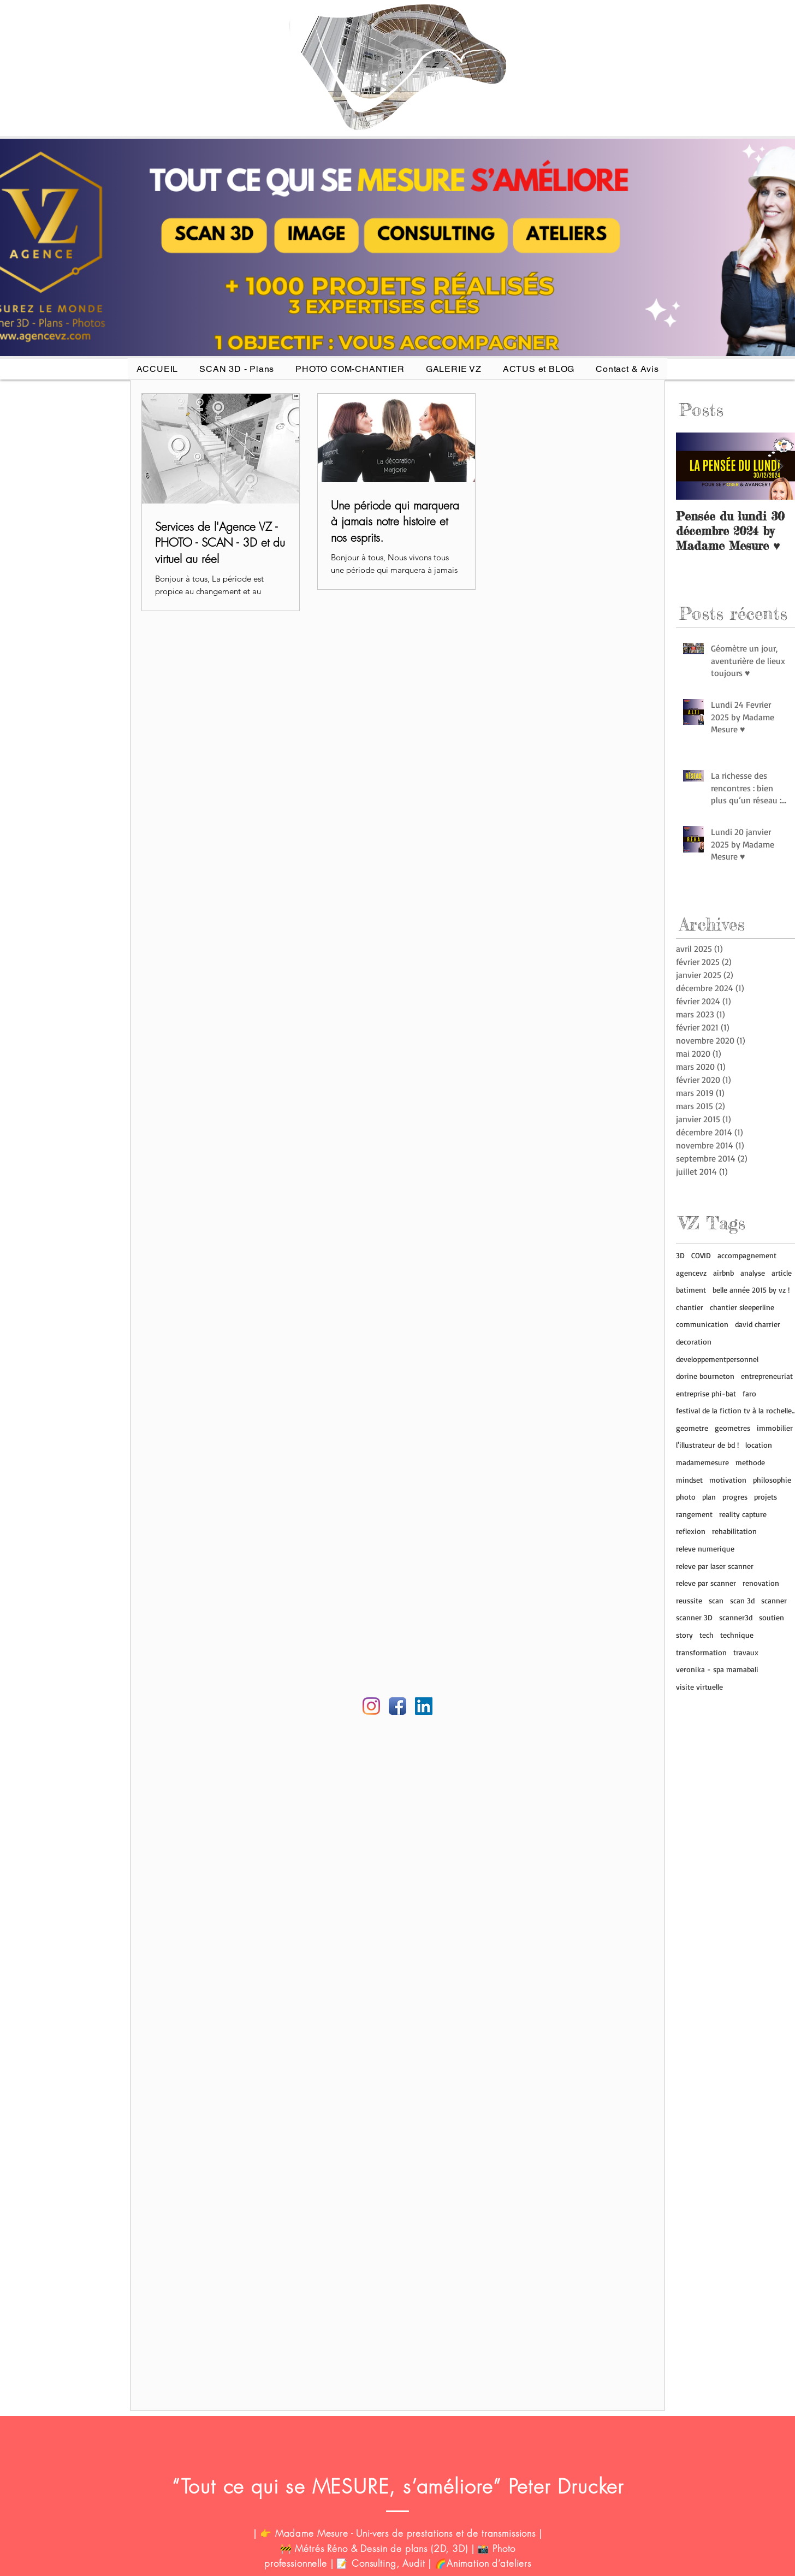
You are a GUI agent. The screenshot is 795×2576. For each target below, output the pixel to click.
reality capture (743, 1514)
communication (702, 1324)
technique (737, 1634)
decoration (693, 1341)
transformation (701, 1652)
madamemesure (702, 1462)
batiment (691, 1289)
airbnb (723, 1272)
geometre (692, 1427)
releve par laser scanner (715, 1566)
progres (734, 1496)
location (758, 1444)
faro (749, 1393)
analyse (752, 1272)
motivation (727, 1479)
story (684, 1634)
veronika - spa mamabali (717, 1669)
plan (709, 1496)
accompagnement (746, 1255)
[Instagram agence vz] (371, 1706)
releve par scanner (706, 1583)
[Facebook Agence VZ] (397, 1706)
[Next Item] (779, 466)
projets (765, 1496)
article (782, 1272)
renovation (761, 1583)
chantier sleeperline (742, 1307)
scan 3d (742, 1600)
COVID (701, 1255)
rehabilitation (734, 1531)
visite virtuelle (699, 1686)
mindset (689, 1479)
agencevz (691, 1272)
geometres (732, 1427)
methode (750, 1462)
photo (686, 1496)
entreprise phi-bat (706, 1393)
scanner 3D (694, 1617)
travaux (745, 1652)
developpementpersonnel (717, 1359)
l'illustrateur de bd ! (707, 1444)
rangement (694, 1514)
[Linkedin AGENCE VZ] (423, 1706)
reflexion (690, 1531)
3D (680, 1255)
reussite (689, 1600)
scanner (774, 1600)
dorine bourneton (705, 1376)
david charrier (757, 1324)
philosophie (772, 1479)
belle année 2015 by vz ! (751, 1289)
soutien (771, 1617)
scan (716, 1600)
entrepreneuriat (767, 1376)
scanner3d (735, 1617)
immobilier (775, 1427)
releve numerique (705, 1548)
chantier (689, 1307)
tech (706, 1634)
